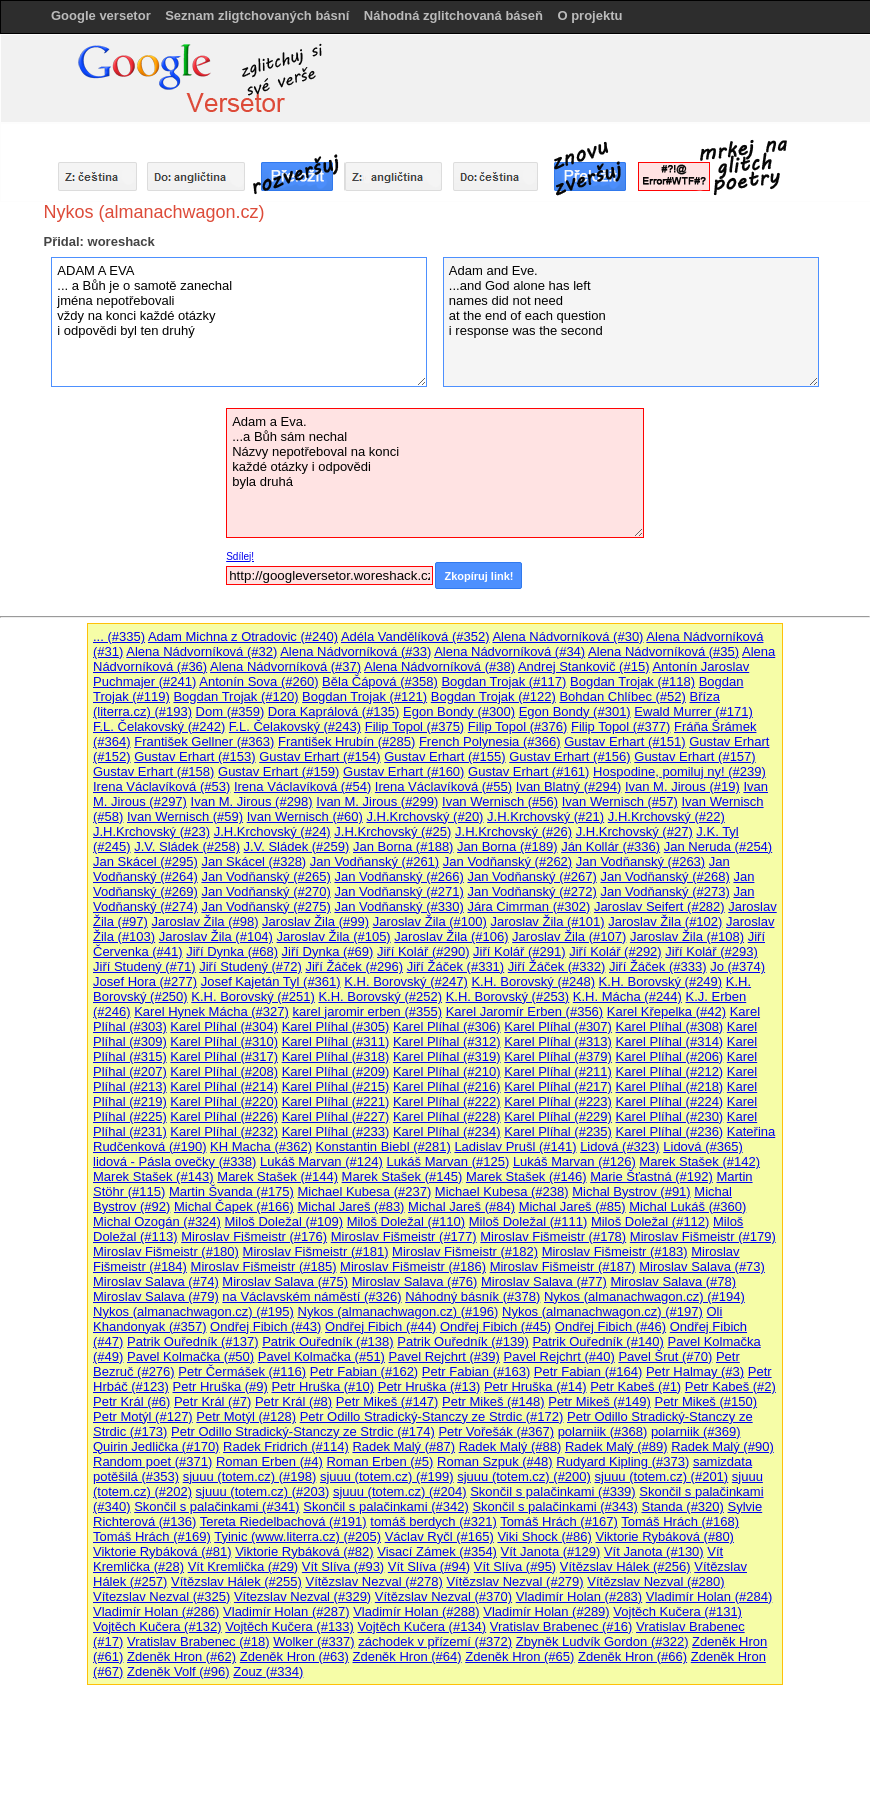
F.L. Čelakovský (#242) (159, 726)
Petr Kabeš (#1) (635, 1386)
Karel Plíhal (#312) (447, 1041)
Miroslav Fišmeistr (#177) (404, 1236)
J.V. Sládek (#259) (297, 846)
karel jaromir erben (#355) (367, 1011)
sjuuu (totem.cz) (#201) (662, 1476)
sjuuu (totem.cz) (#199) (387, 1476)
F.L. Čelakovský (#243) (295, 726)
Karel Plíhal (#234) (447, 1131)
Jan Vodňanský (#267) (531, 876)
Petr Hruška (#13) (429, 1386)
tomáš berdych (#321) (433, 1521)
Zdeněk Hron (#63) (294, 1656)
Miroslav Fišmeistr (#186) (413, 1266)
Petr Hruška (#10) (323, 1386)
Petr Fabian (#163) (476, 1371)
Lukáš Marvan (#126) (574, 1161)
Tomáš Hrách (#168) (680, 1521)
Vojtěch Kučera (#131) (677, 1611)
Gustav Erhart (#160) (403, 771)
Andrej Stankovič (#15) (584, 666)
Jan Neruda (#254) (718, 846)
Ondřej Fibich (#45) (495, 1326)
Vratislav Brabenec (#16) (561, 1626)
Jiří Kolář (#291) (519, 951)
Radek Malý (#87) (403, 1446)
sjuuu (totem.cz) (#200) (524, 1476)
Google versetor (101, 15)
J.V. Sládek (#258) (187, 846)
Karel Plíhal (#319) (447, 1056)
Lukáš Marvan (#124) (321, 1161)
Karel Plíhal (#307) (558, 1026)
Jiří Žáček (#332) (557, 966)
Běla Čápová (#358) (380, 681)
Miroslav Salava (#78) (673, 1281)
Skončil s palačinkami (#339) (552, 1491)
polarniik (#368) (603, 1431)
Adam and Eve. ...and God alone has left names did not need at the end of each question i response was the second (631, 322)
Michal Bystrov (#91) (631, 1191)
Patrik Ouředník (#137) (193, 1341)
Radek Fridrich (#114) (286, 1446)
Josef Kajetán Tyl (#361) (271, 981)
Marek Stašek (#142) (699, 1161)
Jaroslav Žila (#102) (665, 921)
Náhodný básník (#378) (472, 1296)
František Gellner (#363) (204, 741)
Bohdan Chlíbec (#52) (622, 696)
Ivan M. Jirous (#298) (252, 801)
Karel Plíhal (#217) (558, 1086)
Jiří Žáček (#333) (658, 966)
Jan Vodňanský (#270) (265, 891)
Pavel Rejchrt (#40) (558, 1356)
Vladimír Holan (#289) (546, 1611)
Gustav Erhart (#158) (153, 771)
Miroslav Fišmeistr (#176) (254, 1236)
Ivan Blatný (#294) (569, 786)
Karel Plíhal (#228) (447, 1116)
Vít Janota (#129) (551, 1551)
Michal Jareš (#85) (572, 1206)
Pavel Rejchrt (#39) (444, 1356)
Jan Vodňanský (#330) (398, 906)
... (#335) (119, 636)
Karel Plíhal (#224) (670, 1101)
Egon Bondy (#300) (459, 711)
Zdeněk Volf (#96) (178, 1671)
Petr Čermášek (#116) (242, 1371)
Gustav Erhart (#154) (319, 756)
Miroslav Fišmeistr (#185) (264, 1266)
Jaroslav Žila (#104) (216, 936)
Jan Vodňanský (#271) (398, 891)
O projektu (589, 15)
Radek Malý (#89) (616, 1446)
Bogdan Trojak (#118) (632, 681)
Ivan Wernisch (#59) (185, 816)
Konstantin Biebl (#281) (383, 1146)
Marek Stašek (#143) (153, 1176)
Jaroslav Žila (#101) (547, 921)
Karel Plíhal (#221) (336, 1101)
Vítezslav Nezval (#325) (161, 1596)
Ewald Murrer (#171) (693, 711)
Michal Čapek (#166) (234, 1206)
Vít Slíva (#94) (429, 1566)
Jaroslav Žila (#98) (205, 921)
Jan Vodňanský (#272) (531, 891)
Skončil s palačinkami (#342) (385, 1506)
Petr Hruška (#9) (220, 1386)
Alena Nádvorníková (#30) (567, 636)
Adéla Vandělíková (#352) (415, 636)
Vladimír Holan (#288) (416, 1611)
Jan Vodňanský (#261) (374, 861)
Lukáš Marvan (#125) (447, 1161)
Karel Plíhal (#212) (670, 1071)
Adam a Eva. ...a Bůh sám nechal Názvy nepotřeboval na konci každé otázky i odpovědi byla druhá (435, 473)
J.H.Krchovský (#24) (272, 831)
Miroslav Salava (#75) (285, 1281)
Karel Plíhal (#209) (336, 1071)
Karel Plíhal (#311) (336, 1041)
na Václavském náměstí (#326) (311, 1296)
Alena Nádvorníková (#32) (201, 651)
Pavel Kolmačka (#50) (190, 1356)
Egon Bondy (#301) (575, 711)
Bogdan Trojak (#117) (503, 681)
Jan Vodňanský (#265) (265, 876)
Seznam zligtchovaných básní (257, 15)
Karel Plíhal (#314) (670, 1041)
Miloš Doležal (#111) (528, 1221)
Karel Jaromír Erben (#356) (525, 1011)
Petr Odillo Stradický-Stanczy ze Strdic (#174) (303, 1431)
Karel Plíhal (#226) (224, 1116)
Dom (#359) (230, 711)
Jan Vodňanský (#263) (640, 861)
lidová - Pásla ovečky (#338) (174, 1161)
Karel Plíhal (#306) (447, 1026)
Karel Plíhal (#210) (447, 1071)
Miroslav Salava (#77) (544, 1281)
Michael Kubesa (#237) (365, 1191)
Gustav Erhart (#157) (694, 756)
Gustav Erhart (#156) (569, 756)
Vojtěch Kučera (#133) (289, 1626)
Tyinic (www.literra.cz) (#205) (297, 1536)
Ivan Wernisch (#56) (500, 801)
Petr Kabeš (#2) (730, 1386)
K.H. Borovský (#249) (661, 981)
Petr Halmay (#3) (695, 1371)
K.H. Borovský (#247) (406, 981)
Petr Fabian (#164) (588, 1371)
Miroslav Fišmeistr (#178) (553, 1236)
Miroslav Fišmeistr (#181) (316, 1251)
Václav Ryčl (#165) (439, 1536)
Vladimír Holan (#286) (156, 1611)
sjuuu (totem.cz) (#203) (263, 1491)
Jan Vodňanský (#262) (507, 861)
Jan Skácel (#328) (253, 861)
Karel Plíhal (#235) (558, 1131)
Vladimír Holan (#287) (286, 1611)
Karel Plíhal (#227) (336, 1116)
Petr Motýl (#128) (246, 1416)
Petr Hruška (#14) (535, 1386)
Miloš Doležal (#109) (284, 1221)
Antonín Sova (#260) (258, 681)
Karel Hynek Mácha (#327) (211, 1011)
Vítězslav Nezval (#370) (443, 1596)
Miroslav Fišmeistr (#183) (615, 1251)
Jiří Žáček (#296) (354, 966)
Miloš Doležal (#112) (650, 1221)
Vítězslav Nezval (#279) (514, 1581)
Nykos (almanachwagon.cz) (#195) (193, 1311)
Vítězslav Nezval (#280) (655, 1581)
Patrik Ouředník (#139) (463, 1341)
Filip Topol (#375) (414, 726)
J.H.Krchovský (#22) (666, 816)
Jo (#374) (737, 966)
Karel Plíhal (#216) (447, 1086)
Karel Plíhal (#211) (558, 1071)
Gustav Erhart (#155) (444, 756)
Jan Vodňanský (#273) (664, 891)
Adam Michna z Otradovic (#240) (243, 636)
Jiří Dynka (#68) (232, 951)
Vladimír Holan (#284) (709, 1596)
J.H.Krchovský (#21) (545, 816)
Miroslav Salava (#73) (702, 1266)
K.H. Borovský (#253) (508, 996)
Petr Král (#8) (293, 1401)
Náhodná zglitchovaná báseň (453, 15)
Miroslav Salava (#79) (156, 1296)
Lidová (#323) (620, 1146)
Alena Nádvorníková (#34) (509, 651)
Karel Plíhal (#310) (224, 1041)
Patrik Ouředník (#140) (598, 1341)
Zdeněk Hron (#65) (519, 1656)
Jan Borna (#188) (403, 846)
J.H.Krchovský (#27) (634, 831)
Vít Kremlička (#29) (243, 1566)
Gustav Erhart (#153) (194, 756)
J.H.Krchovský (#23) (151, 831)
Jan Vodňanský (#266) (398, 876)
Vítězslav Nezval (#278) (373, 1581)
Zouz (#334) (268, 1671)
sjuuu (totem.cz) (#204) (400, 1491)
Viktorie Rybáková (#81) (162, 1551)
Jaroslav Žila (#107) (569, 936)
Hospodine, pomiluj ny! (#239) (679, 771)
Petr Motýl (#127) (143, 1416)
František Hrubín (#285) (346, 741)
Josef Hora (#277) (145, 981)
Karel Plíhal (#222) (447, 1101)
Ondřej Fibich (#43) (265, 1326)
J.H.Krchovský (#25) (392, 831)
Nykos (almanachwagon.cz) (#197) (602, 1311)
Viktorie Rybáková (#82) (304, 1551)
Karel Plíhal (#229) (558, 1116)
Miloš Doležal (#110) (406, 1221)
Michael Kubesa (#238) (502, 1191)
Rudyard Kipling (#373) (622, 1461)
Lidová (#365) (703, 1146)
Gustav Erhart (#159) (278, 771)
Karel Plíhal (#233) (336, 1131)
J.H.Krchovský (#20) (424, 816)
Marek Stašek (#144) (277, 1176)
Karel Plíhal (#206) (670, 1056)
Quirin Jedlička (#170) (156, 1446)
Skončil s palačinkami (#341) (216, 1506)
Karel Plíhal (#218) (670, 1086)
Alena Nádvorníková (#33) (355, 651)
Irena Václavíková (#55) (443, 786)
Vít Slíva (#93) (343, 1566)
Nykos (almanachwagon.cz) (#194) (644, 1296)
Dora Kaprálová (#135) (334, 711)
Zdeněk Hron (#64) (406, 1656)
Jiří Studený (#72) (250, 966)
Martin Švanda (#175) (231, 1191)
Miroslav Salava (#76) (415, 1281)
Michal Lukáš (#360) (687, 1206)
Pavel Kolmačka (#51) (321, 1356)
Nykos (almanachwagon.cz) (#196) (398, 1311)
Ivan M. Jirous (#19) (682, 786)
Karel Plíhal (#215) (336, 1086)
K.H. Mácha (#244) (627, 996)
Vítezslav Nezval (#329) (302, 1596)
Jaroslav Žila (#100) (430, 921)
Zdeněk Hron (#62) (181, 1656)
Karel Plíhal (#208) (224, 1071)
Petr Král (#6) (131, 1401)
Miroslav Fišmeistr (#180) (166, 1251)
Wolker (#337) (313, 1641)
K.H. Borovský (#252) (380, 996)
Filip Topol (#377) (620, 726)
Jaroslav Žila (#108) (687, 936)
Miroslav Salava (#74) (156, 1281)
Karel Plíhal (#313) (558, 1041)
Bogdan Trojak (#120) (235, 696)
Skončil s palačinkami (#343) (554, 1506)
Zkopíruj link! (478, 576)
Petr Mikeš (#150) (705, 1401)
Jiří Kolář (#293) (711, 951)
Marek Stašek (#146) (526, 1176)
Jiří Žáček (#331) (456, 966)
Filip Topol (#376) (517, 726)
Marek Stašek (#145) (402, 1176)
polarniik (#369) (696, 1431)
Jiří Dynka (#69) (328, 951)
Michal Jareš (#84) (461, 1206)
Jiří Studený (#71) (144, 966)
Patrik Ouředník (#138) (328, 1341)
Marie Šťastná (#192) (651, 1176)
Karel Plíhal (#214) (224, 1086)
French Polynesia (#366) (490, 741)
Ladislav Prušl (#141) (515, 1146)
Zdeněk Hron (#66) (632, 1656)
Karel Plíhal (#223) (558, 1101)
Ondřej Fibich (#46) (610, 1326)
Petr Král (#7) (212, 1401)
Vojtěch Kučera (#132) (157, 1626)
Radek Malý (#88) (510, 1446)
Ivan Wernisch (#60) (305, 816)
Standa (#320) (682, 1506)
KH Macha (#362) (261, 1146)
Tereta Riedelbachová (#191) (283, 1521)
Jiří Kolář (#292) (615, 951)
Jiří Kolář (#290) (423, 951)
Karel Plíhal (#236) (670, 1131)
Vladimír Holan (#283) (579, 1596)
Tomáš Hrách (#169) (152, 1536)
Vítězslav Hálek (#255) (236, 1581)
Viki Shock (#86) (544, 1536)
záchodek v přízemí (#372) (435, 1641)
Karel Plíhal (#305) (336, 1026)
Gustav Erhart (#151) (624, 741)
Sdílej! (240, 556)
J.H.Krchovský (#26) (513, 831)
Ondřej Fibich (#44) (380, 1326)
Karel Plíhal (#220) (224, 1101)
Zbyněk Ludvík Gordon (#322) (602, 1641)
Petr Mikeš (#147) (387, 1401)
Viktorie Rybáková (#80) (664, 1536)
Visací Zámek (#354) (437, 1551)
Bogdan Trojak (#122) (493, 696)
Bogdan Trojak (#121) (364, 696)
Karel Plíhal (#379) (558, 1056)
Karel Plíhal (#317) (224, 1056)
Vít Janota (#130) (654, 1551)
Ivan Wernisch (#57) (620, 801)
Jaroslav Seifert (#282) (659, 906)
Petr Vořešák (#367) (496, 1431)
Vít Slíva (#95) (515, 1566)
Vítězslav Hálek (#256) (625, 1566)
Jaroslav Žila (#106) (451, 936)
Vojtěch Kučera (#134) (422, 1626)
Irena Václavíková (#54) (302, 786)
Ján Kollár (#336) (610, 846)
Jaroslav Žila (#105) (334, 936)
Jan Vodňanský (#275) (265, 906)
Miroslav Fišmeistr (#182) (465, 1251)
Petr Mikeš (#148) (493, 1401)
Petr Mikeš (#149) (599, 1401)
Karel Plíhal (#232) (224, 1131)
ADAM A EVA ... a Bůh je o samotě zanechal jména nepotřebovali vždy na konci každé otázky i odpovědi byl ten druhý (239, 322)
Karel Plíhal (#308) (670, 1026)
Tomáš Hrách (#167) (559, 1521)
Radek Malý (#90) (722, 1446)
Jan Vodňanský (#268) (664, 876)
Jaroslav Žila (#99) (315, 921)
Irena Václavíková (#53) (161, 786)
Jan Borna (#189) (507, 846)
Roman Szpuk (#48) (495, 1461)
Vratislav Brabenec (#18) (198, 1641)
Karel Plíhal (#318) (336, 1056)
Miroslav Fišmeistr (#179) (703, 1236)
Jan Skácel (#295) (145, 861)
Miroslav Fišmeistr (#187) (563, 1266)
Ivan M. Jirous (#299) (377, 801)
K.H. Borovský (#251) (253, 996)
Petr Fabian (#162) (364, 1371)
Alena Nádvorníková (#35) (663, 651)
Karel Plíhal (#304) (224, 1026)
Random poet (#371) (152, 1461)
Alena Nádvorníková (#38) (439, 666)
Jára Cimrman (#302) (528, 906)
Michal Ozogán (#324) (157, 1221)
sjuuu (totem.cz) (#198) (250, 1476)
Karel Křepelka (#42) (666, 1011)
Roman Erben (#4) (269, 1461)
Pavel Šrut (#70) (665, 1356)
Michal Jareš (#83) (351, 1206)
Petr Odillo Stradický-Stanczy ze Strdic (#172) (432, 1416)
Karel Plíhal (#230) (670, 1116)
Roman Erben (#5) (379, 1461)
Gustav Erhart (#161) (528, 771)
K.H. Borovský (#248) (533, 981)
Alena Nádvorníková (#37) (285, 666)
